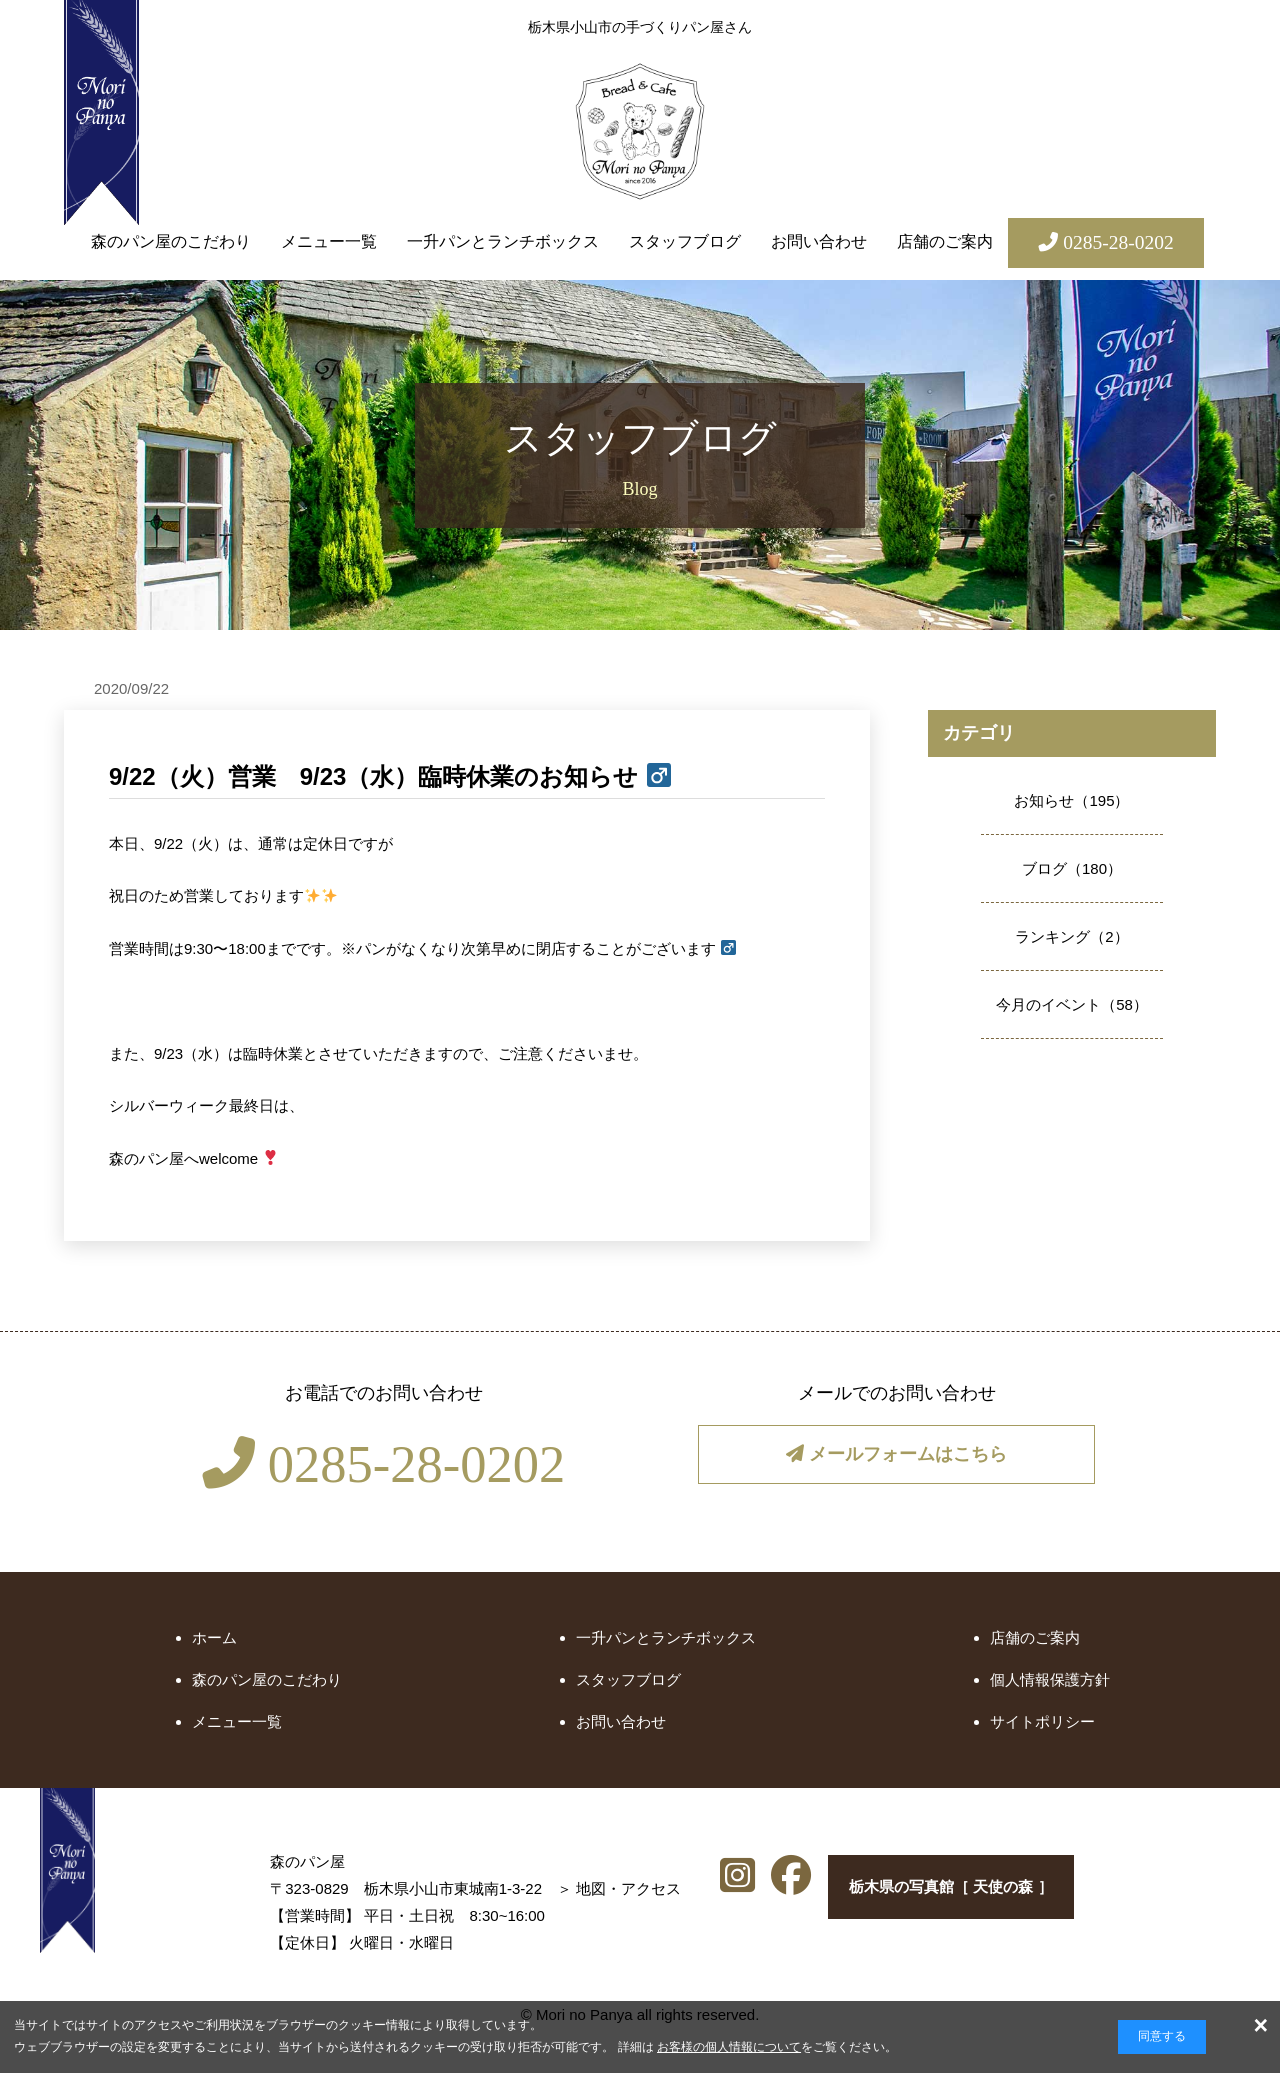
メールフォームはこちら (896, 1458)
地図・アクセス (485, 1888)
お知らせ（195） (1071, 800)
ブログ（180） (1072, 868)
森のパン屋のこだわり (171, 241)
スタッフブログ (685, 241)
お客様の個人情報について (729, 2047)
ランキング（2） (1071, 936)
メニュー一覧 (329, 241)
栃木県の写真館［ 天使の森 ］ (943, 1891)
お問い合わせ (819, 241)
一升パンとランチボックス (503, 241)
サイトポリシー (1042, 1721)
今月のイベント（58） (1072, 1004)
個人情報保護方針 (1050, 1679)
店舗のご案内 (945, 241)
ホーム (214, 1637)
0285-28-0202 (384, 1464)
